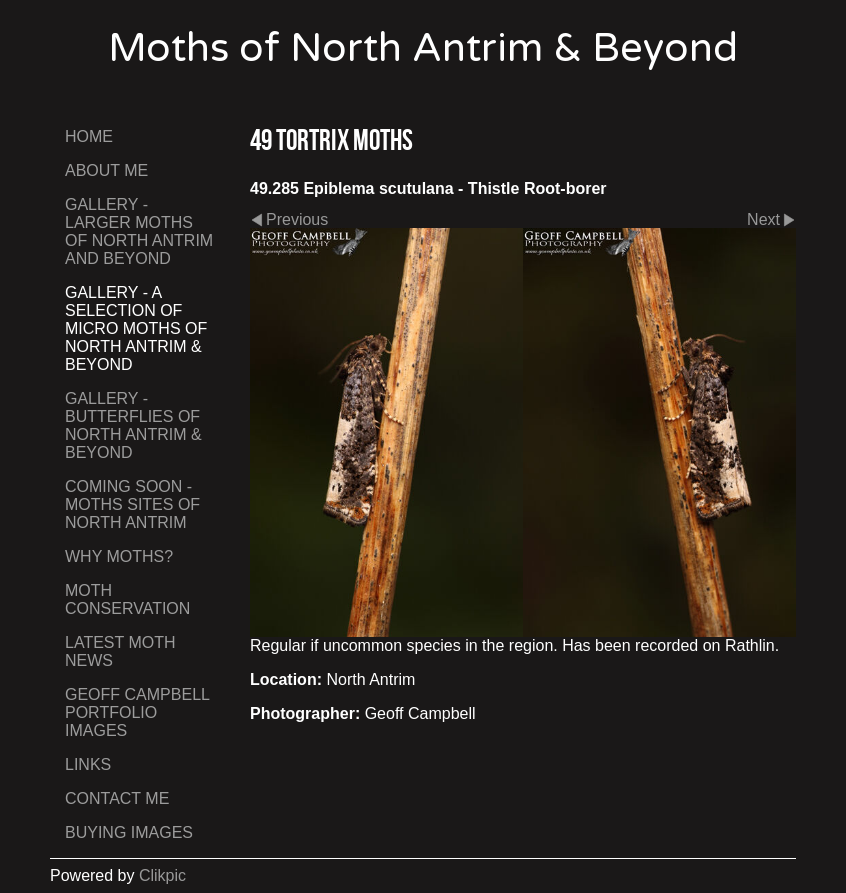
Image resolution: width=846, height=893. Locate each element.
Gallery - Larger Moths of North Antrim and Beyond (139, 231)
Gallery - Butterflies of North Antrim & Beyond (133, 425)
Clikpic (162, 875)
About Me (106, 170)
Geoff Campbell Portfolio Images (137, 712)
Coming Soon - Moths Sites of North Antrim (132, 504)
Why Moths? (119, 556)
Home (89, 136)
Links (88, 764)
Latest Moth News (120, 651)
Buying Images (129, 832)
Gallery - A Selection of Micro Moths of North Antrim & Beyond (136, 328)
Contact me (117, 798)
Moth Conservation (127, 599)
